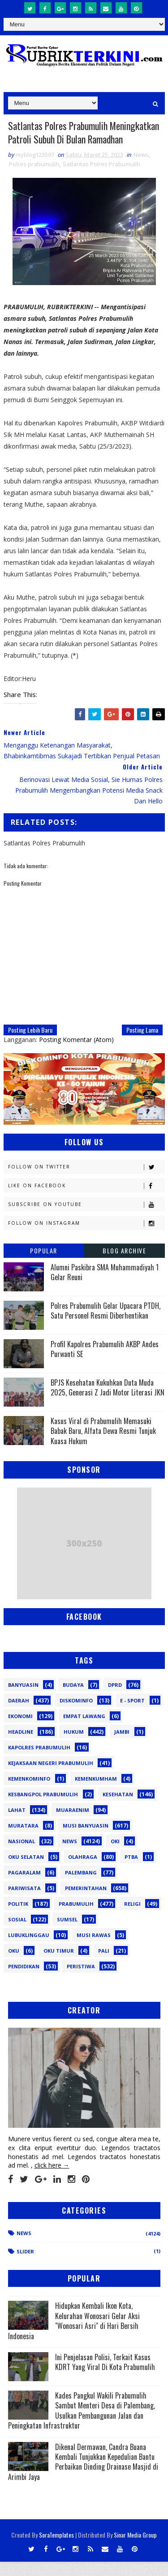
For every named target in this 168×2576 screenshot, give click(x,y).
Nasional (21, 1855)
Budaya (73, 1699)
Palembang (81, 1886)
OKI (115, 1855)
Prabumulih (76, 1918)
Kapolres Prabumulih (39, 1761)
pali (103, 1965)
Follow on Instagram (86, 1237)
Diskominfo (76, 1714)
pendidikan (23, 1980)
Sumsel (67, 1933)
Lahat (17, 1824)
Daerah (18, 1714)
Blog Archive (124, 1264)
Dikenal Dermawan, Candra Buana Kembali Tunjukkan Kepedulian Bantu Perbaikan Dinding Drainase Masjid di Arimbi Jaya (83, 2476)
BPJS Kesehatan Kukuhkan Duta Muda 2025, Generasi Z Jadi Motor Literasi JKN (107, 1401)
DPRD (115, 1699)
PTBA (131, 1871)
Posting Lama (142, 1044)
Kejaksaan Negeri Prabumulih (50, 1777)
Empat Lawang (84, 1730)
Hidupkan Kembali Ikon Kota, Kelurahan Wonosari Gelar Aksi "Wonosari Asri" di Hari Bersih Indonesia (74, 2335)
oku (13, 1965)
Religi (132, 1918)
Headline (20, 1746)
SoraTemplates (56, 2549)
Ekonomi (20, 1730)
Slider (25, 2265)
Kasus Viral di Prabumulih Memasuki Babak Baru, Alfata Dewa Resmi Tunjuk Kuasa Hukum (103, 1445)
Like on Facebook (86, 1200)
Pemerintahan (86, 1902)
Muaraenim (72, 1824)
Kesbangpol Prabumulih (43, 1808)
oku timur (58, 1965)
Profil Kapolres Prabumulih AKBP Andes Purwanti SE (105, 1363)
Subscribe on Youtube (86, 1218)
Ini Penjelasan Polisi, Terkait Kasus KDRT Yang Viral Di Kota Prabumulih (105, 2376)
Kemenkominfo (29, 1793)
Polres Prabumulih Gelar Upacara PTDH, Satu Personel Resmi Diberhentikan (105, 1325)
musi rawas (94, 1949)
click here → (51, 2180)
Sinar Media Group (135, 2549)
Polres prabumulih (34, 178)
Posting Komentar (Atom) (76, 1054)
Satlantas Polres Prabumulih (101, 178)
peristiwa (81, 1980)
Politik (18, 1918)
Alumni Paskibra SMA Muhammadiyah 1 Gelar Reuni (105, 1286)
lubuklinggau (28, 1949)
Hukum (74, 1746)
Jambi (121, 1746)
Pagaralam (24, 1886)
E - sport (132, 1714)
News (141, 169)
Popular (43, 1264)
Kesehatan (118, 1808)
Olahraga (82, 1871)
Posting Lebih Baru (30, 1044)
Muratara (23, 1839)
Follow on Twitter (86, 1181)
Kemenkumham (96, 1793)
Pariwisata (24, 1902)
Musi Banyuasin (85, 1839)
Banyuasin (23, 1699)
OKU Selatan (26, 1871)
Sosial (17, 1933)
